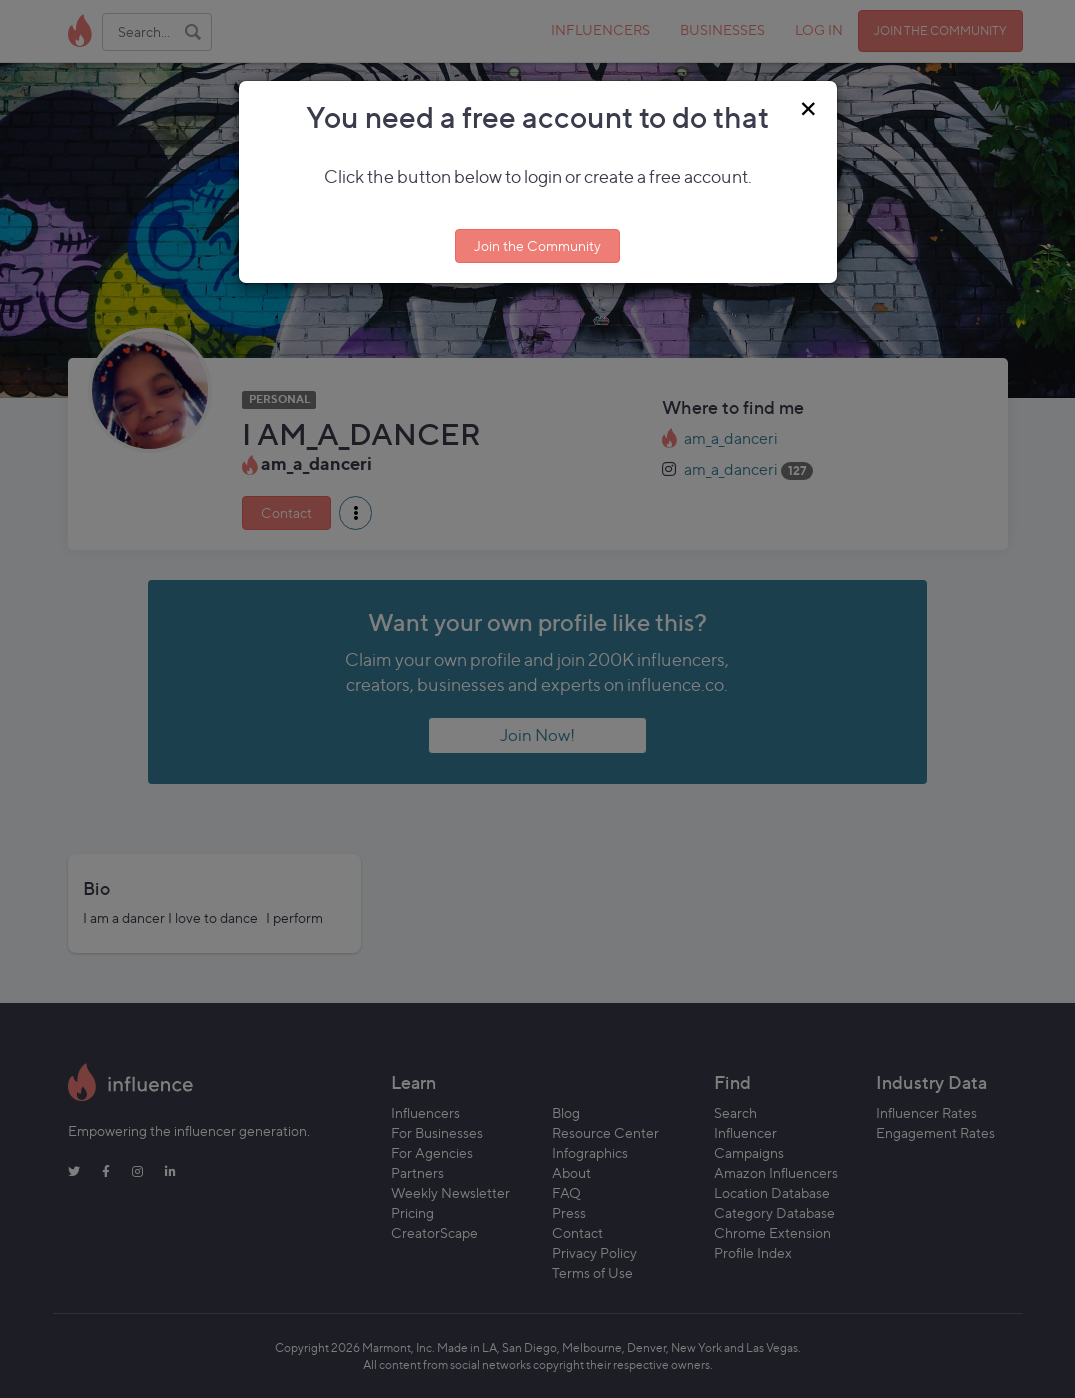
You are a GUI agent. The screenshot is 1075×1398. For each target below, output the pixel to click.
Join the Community (537, 245)
